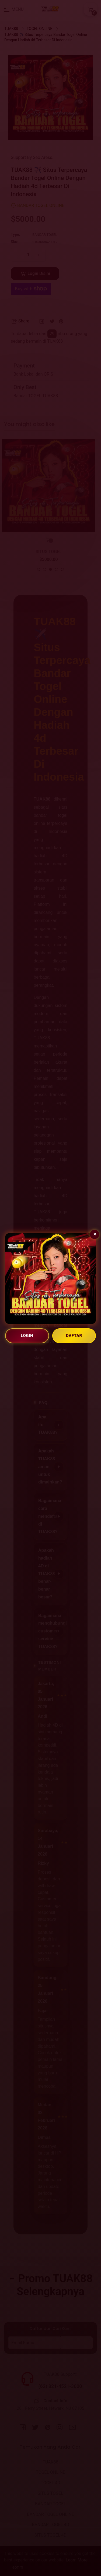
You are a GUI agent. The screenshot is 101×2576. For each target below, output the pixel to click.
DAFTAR (74, 1335)
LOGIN (27, 1335)
